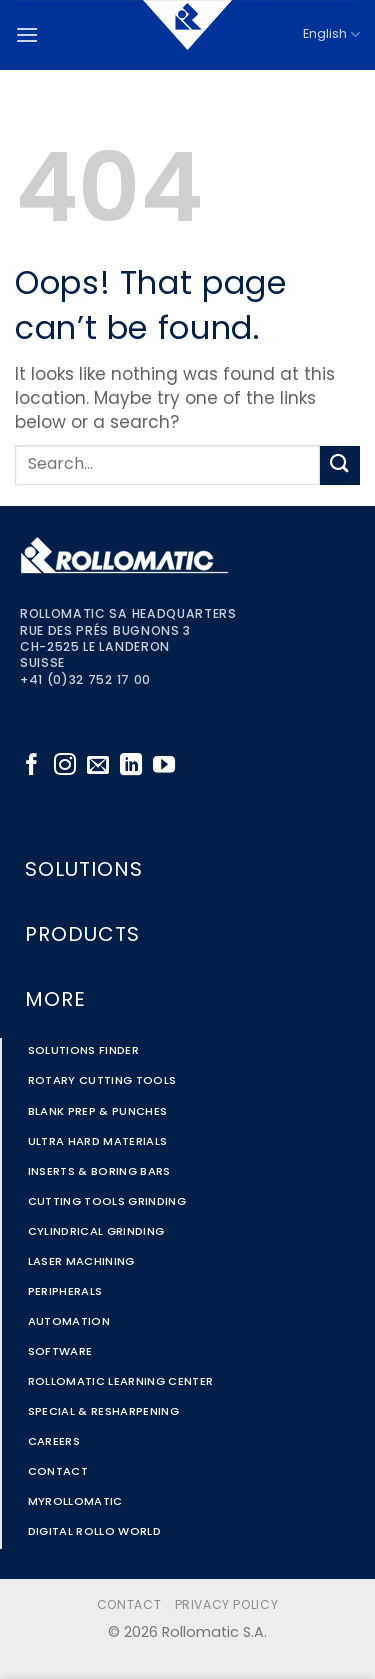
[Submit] (340, 465)
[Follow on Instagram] (65, 766)
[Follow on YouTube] (164, 766)
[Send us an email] (98, 766)
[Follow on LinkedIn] (131, 766)
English (331, 34)
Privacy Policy (227, 1606)
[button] (27, 34)
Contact (129, 1606)
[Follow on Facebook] (32, 766)
